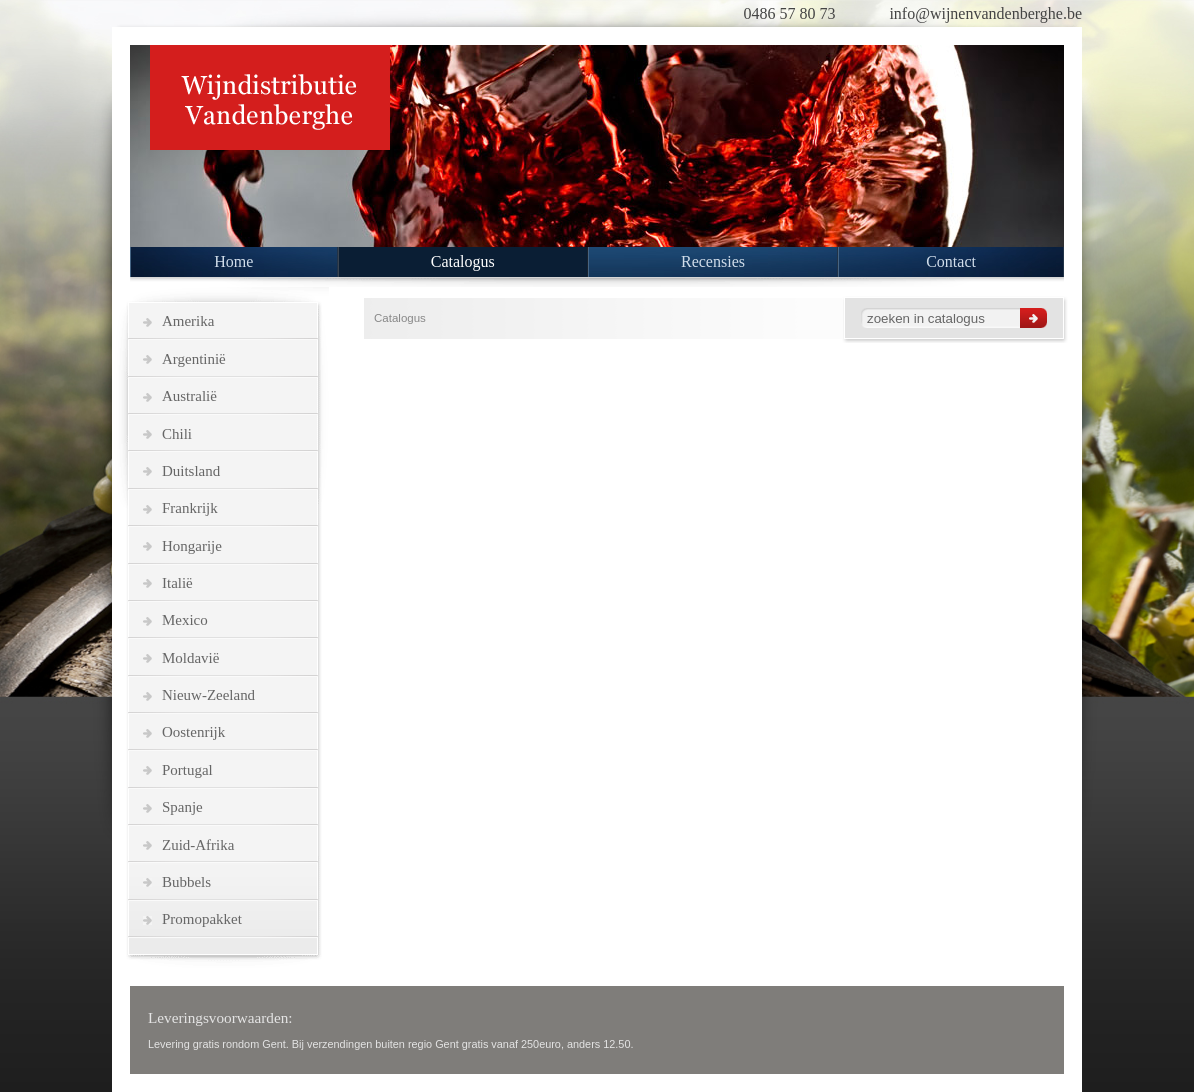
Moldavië (190, 658)
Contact (951, 261)
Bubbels (186, 882)
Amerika (188, 321)
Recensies (713, 261)
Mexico (185, 620)
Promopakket (202, 919)
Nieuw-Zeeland (208, 695)
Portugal (187, 770)
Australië (189, 396)
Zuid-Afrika (198, 845)
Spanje (182, 807)
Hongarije (192, 546)
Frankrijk (190, 508)
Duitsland (191, 471)
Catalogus (463, 261)
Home (233, 261)
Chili (177, 434)
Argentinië (194, 359)
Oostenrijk (193, 732)
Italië (177, 583)
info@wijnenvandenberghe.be (985, 13)
